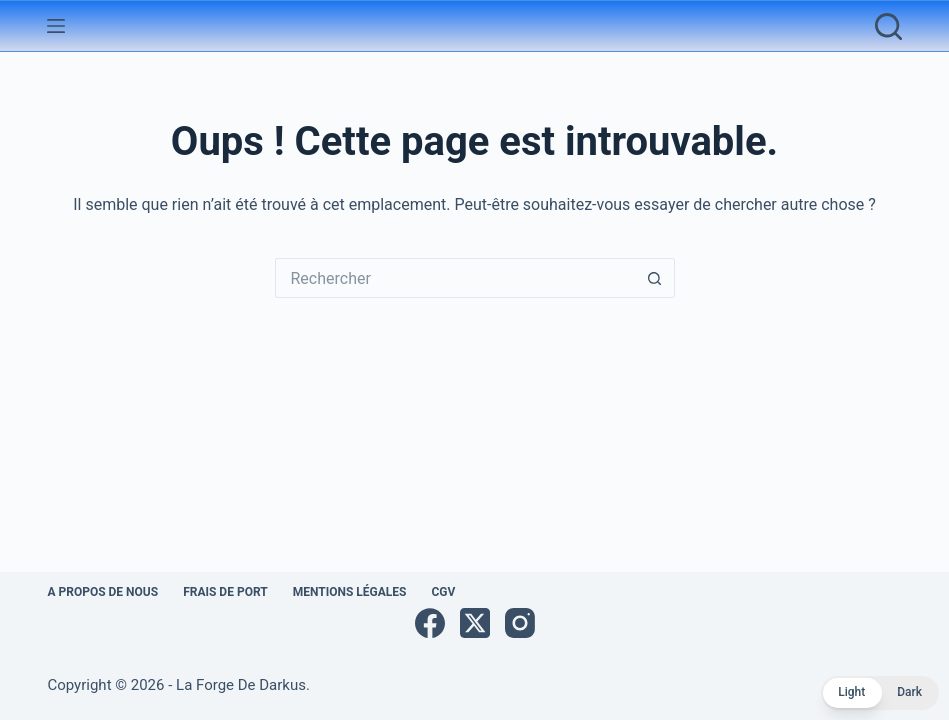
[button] (880, 693)
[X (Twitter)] (475, 623)
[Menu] (56, 26)
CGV (443, 592)
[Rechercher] (888, 26)
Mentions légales (350, 592)
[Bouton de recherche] (655, 278)
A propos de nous (102, 592)
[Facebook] (430, 623)
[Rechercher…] (455, 278)
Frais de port (225, 592)
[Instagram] (520, 623)
